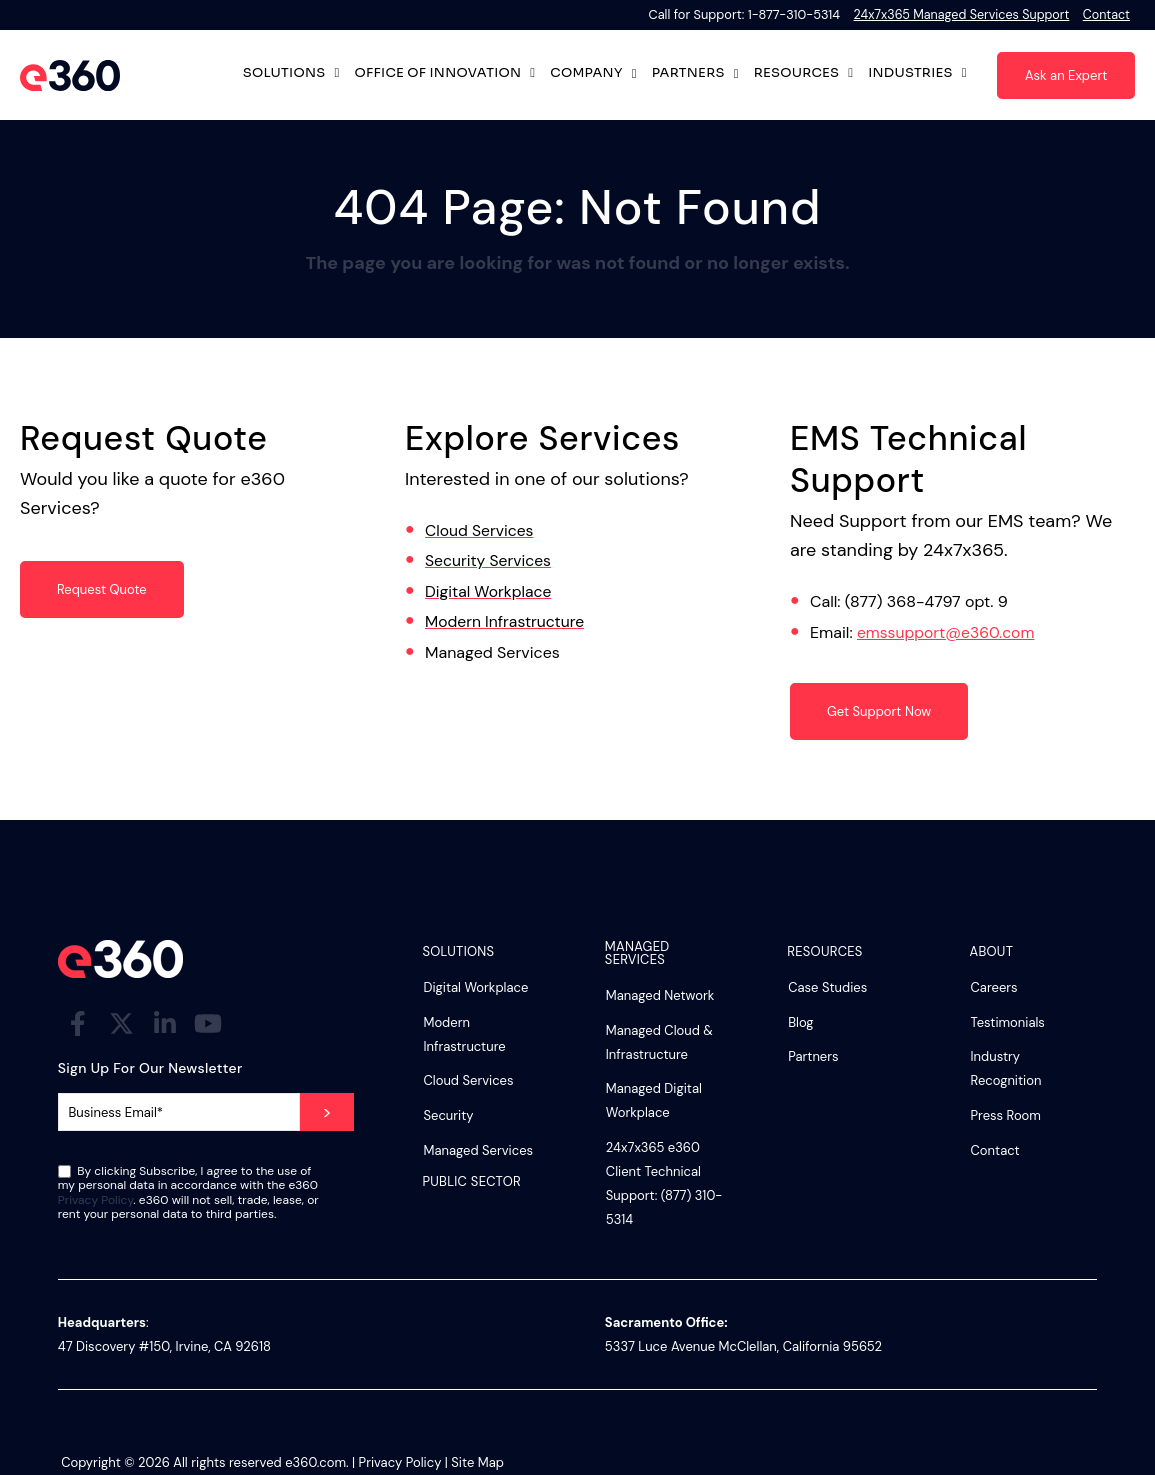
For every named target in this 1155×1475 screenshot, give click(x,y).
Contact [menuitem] (995, 1150)
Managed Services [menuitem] (478, 1150)
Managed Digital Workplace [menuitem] (654, 1100)
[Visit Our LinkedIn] (165, 1023)
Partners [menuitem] (813, 1056)
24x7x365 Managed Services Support (958, 14)
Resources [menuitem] (824, 952)
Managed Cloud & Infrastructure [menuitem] (659, 1042)
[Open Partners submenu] (736, 73)
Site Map (477, 1462)
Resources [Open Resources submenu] (804, 75)
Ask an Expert (1066, 75)
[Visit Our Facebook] (78, 1023)
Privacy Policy (96, 1200)
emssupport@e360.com (947, 632)
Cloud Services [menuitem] (468, 1080)
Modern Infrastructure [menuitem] (464, 1034)
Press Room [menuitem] (1006, 1115)
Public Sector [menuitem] (471, 1182)
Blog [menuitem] (800, 1022)
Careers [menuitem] (994, 987)
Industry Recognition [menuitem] (1006, 1068)
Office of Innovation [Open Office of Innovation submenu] (437, 75)
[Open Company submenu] (634, 73)
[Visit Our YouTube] (208, 1023)
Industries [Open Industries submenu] (917, 75)
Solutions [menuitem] (458, 952)
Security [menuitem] (448, 1115)
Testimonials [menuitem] (1008, 1022)
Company (586, 73)
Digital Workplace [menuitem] (475, 987)
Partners (688, 73)
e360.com (315, 1462)
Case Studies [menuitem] (827, 987)
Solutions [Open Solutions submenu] (291, 75)
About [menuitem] (992, 952)
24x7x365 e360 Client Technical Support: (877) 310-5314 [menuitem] (664, 1183)
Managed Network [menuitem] (660, 995)
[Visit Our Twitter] (121, 1023)
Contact (1106, 14)
